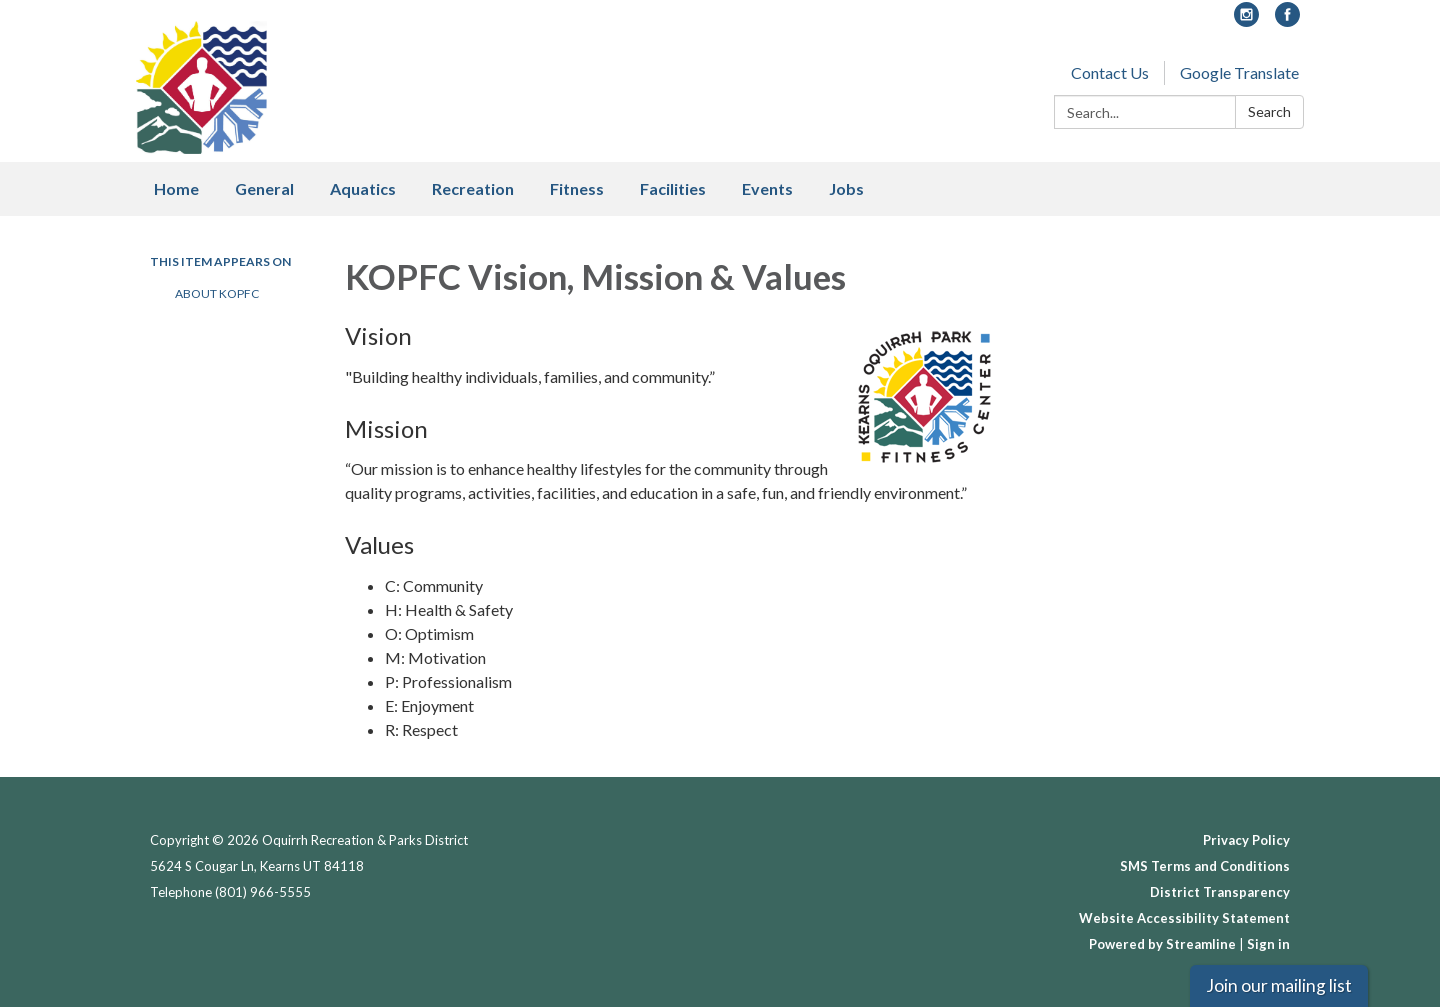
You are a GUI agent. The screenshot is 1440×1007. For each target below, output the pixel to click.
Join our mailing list (1279, 985)
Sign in (1268, 944)
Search (1269, 111)
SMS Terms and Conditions (1205, 866)
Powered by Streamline (1162, 944)
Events (767, 188)
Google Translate (1239, 72)
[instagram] (1246, 20)
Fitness (577, 188)
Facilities (673, 188)
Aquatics (363, 188)
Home (176, 188)
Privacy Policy (1246, 840)
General (264, 188)
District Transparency (1220, 892)
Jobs (846, 188)
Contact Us (1110, 72)
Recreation (473, 188)
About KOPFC (217, 293)
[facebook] (1287, 20)
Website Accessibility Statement (1184, 918)
